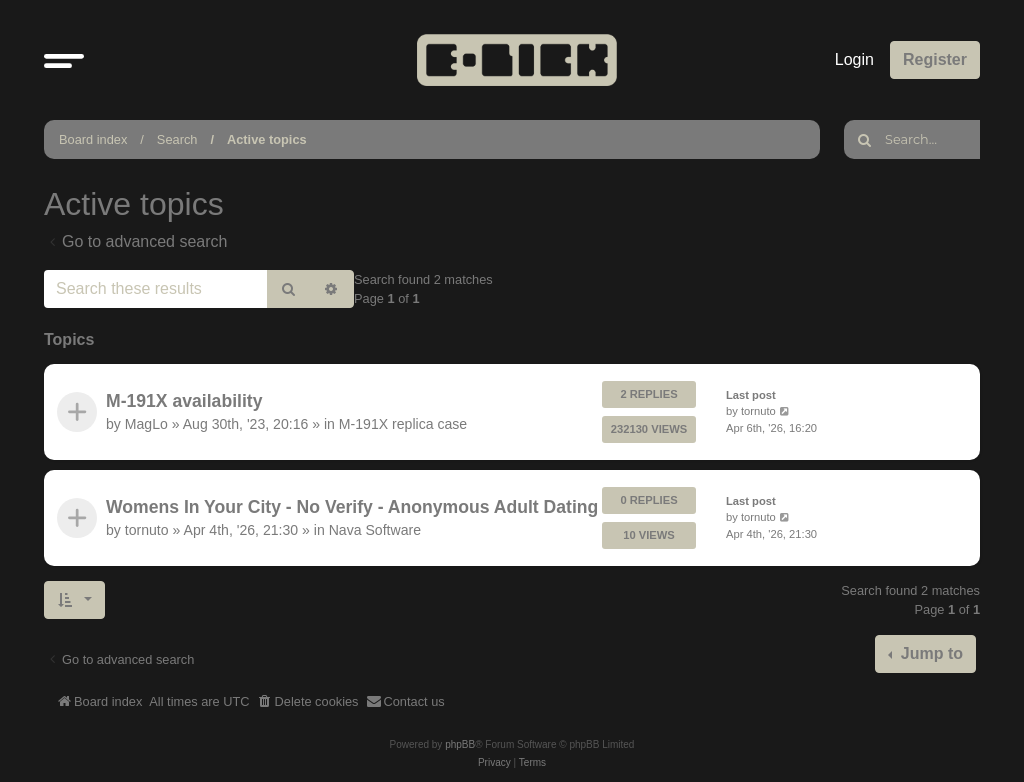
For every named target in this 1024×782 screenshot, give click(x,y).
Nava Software (375, 530)
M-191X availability (184, 401)
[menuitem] (308, 702)
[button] (64, 60)
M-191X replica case (403, 424)
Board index (93, 139)
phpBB (460, 744)
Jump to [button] (929, 653)
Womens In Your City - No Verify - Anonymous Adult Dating (352, 507)
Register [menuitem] (935, 59)
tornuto (758, 411)
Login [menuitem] (854, 59)
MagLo (146, 424)
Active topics (267, 139)
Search (177, 139)
